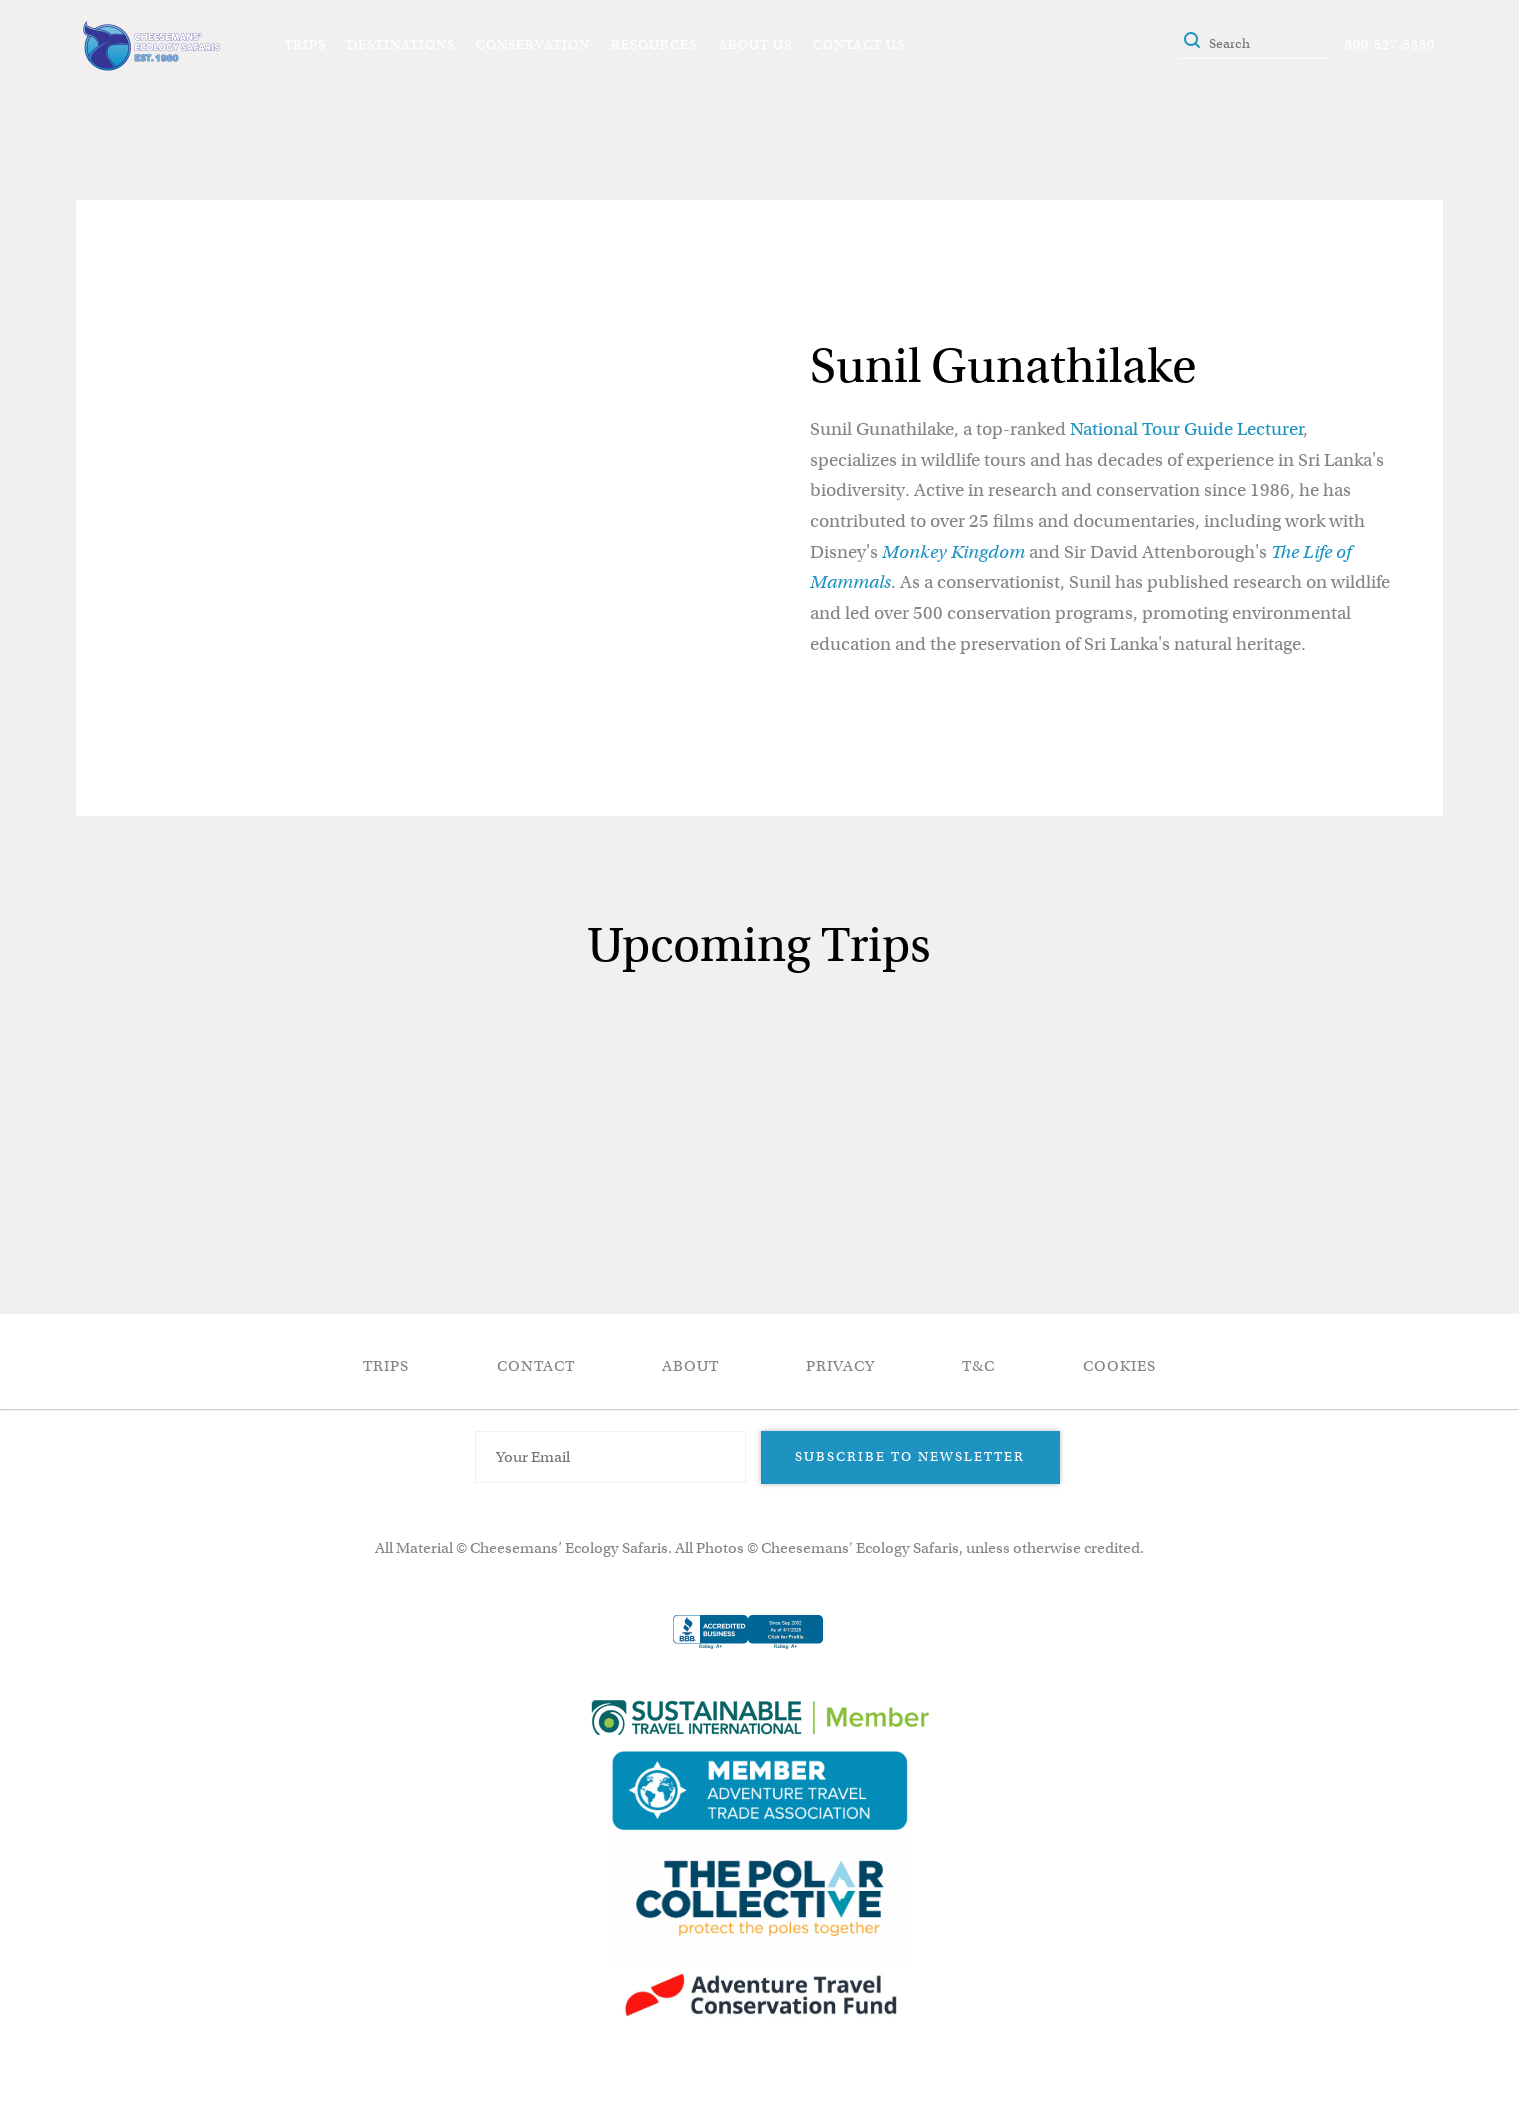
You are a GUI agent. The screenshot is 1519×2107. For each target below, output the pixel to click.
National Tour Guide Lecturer (1186, 429)
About (690, 1366)
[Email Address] (611, 1457)
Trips (305, 44)
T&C (978, 1366)
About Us (755, 44)
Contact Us (859, 44)
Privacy (840, 1366)
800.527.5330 (1390, 44)
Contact (536, 1366)
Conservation (533, 44)
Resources (654, 44)
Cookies (1119, 1366)
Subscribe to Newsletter (910, 1456)
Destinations (401, 44)
